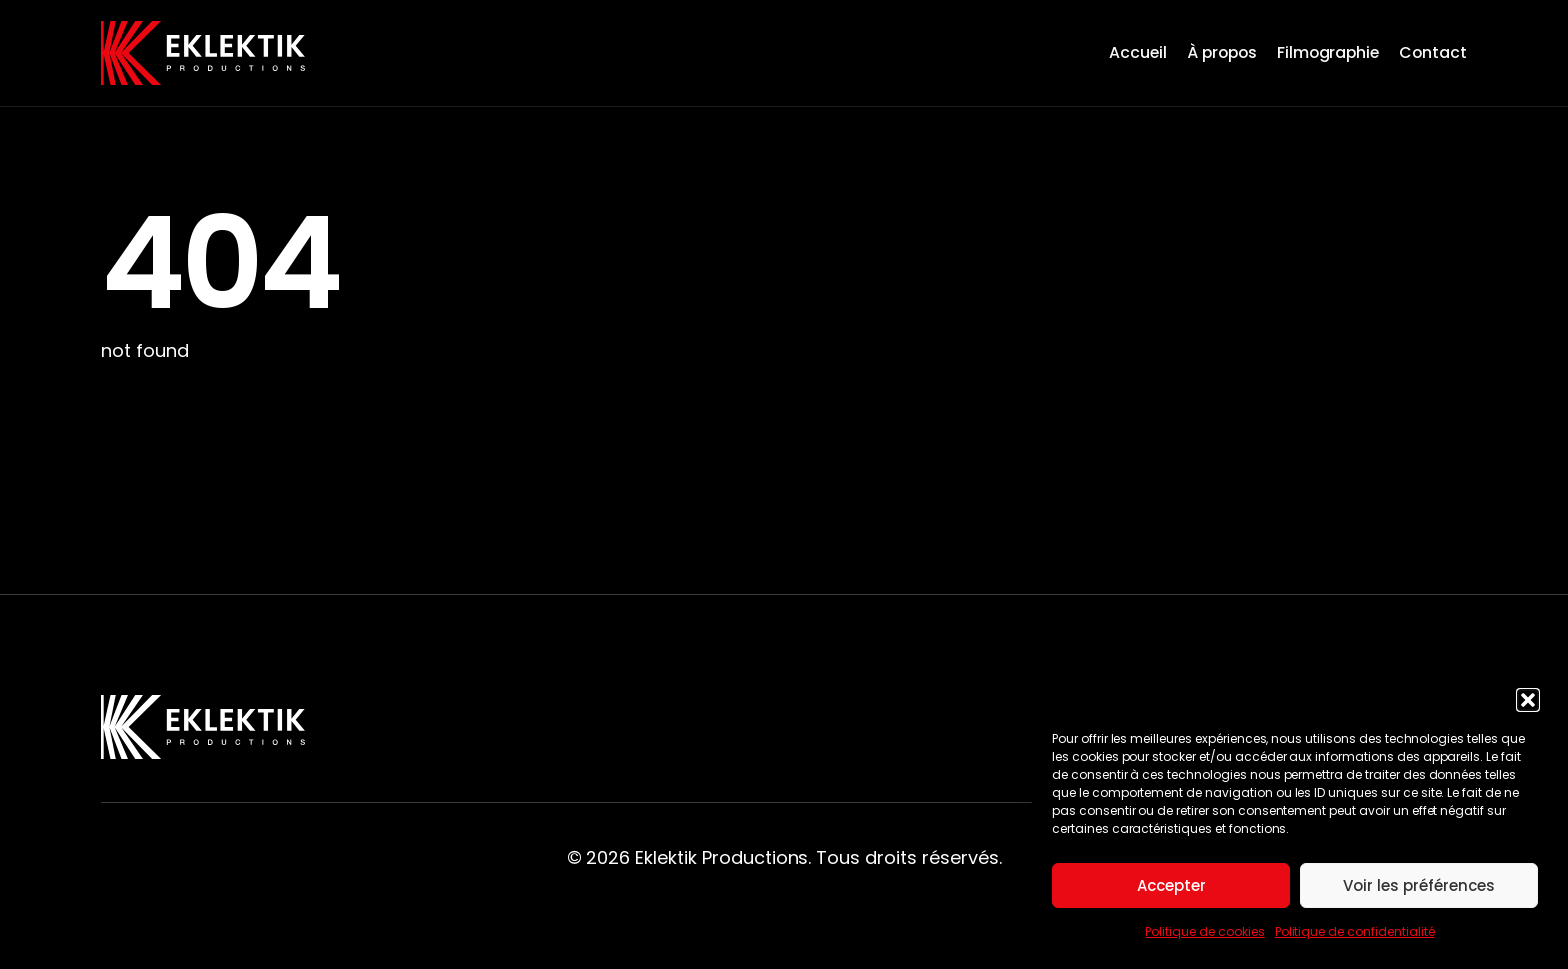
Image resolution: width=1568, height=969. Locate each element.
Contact (1433, 52)
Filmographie (1328, 52)
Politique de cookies (1204, 931)
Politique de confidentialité (1355, 931)
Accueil (1138, 52)
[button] (1528, 700)
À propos (1222, 52)
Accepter (1171, 885)
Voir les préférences (1419, 885)
